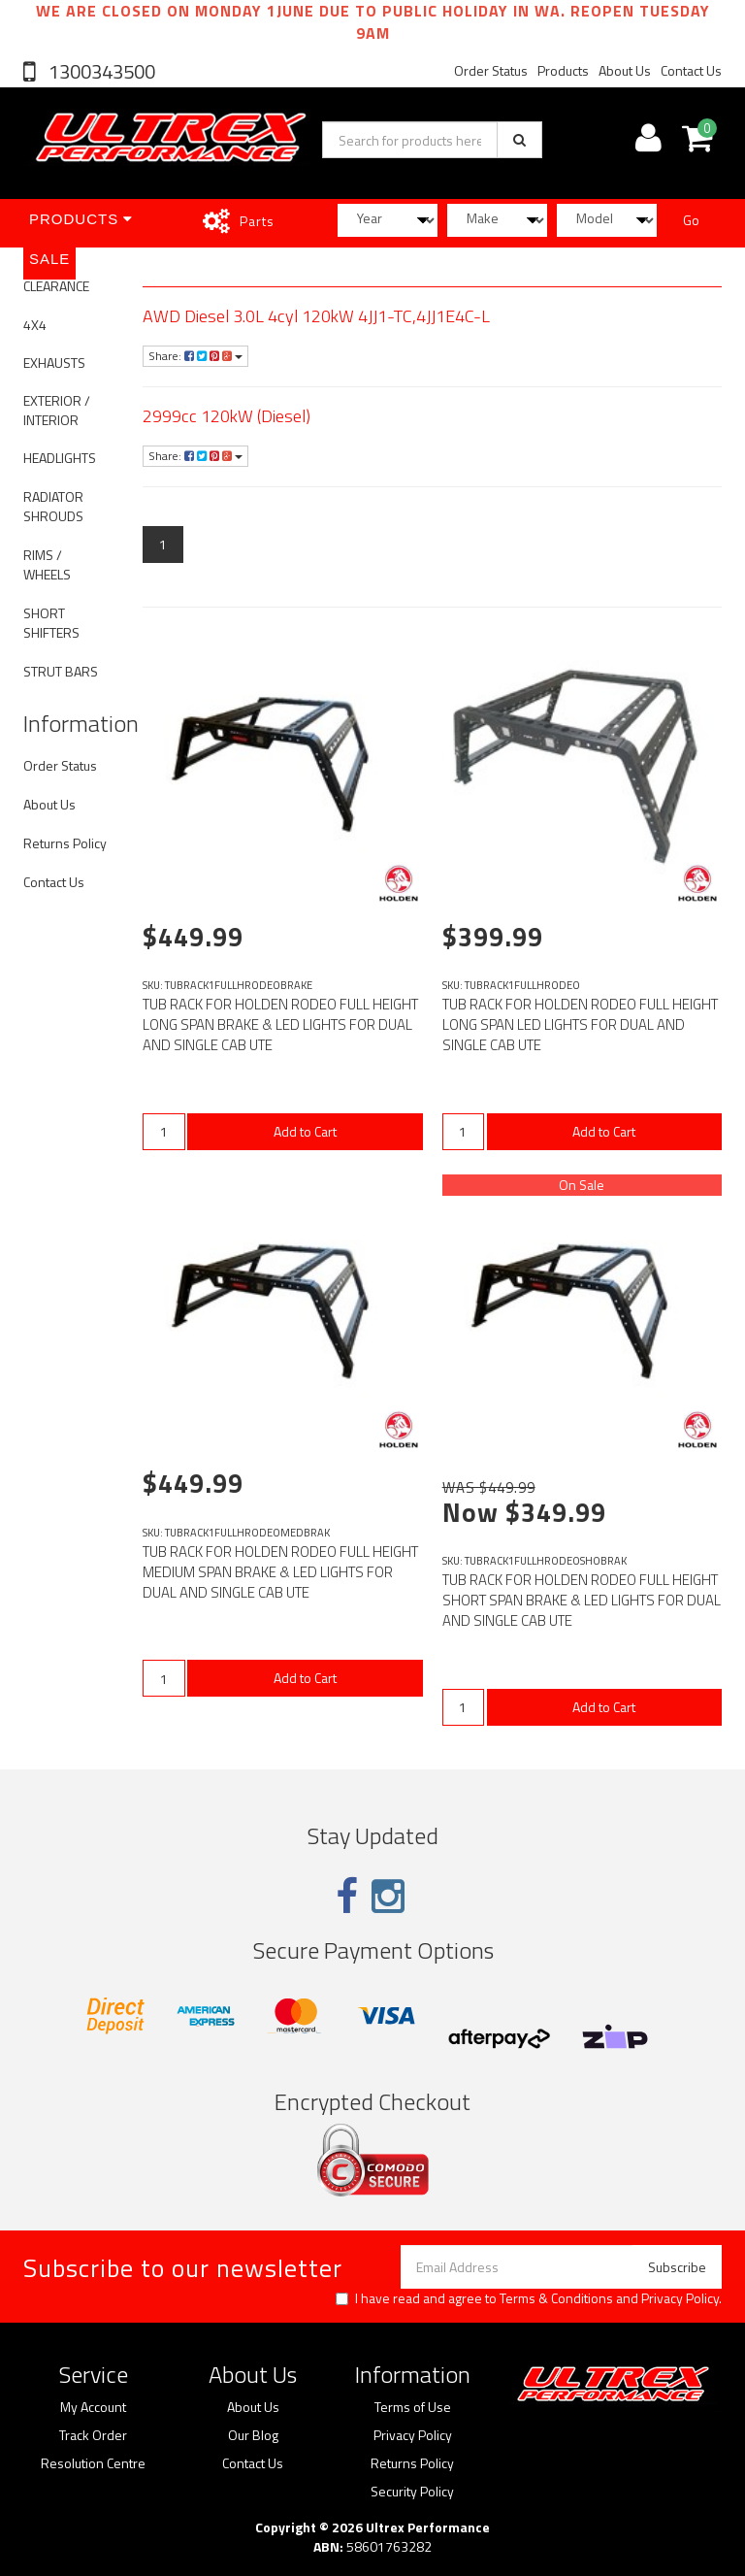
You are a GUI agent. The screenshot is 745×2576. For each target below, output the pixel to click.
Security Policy (412, 2491)
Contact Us (691, 70)
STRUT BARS (60, 671)
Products (563, 70)
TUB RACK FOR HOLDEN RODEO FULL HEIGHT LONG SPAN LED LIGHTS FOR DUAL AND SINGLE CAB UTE (580, 1024)
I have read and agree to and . (529, 2298)
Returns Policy (65, 843)
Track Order (93, 2435)
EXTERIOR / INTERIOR (56, 410)
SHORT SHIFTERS (51, 623)
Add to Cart (305, 1131)
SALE (49, 258)
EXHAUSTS (54, 362)
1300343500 (100, 71)
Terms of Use (412, 2407)
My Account (93, 2407)
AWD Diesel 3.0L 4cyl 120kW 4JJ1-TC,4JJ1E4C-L (316, 316)
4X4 (35, 324)
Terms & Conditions (556, 2298)
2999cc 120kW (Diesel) (226, 416)
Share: (195, 356)
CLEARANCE (56, 286)
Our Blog (253, 2435)
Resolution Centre (93, 2463)
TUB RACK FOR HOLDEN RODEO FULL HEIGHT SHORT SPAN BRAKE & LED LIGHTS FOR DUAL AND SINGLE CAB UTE (581, 1600)
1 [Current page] (163, 544)
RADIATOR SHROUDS (53, 506)
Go (691, 220)
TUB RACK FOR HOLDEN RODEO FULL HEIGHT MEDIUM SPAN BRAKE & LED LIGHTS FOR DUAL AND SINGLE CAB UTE (280, 1571)
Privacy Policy (680, 2298)
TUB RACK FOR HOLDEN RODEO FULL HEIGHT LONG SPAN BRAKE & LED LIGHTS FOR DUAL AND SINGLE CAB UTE (280, 1024)
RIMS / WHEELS (47, 564)
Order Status (491, 70)
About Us (625, 70)
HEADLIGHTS (59, 457)
